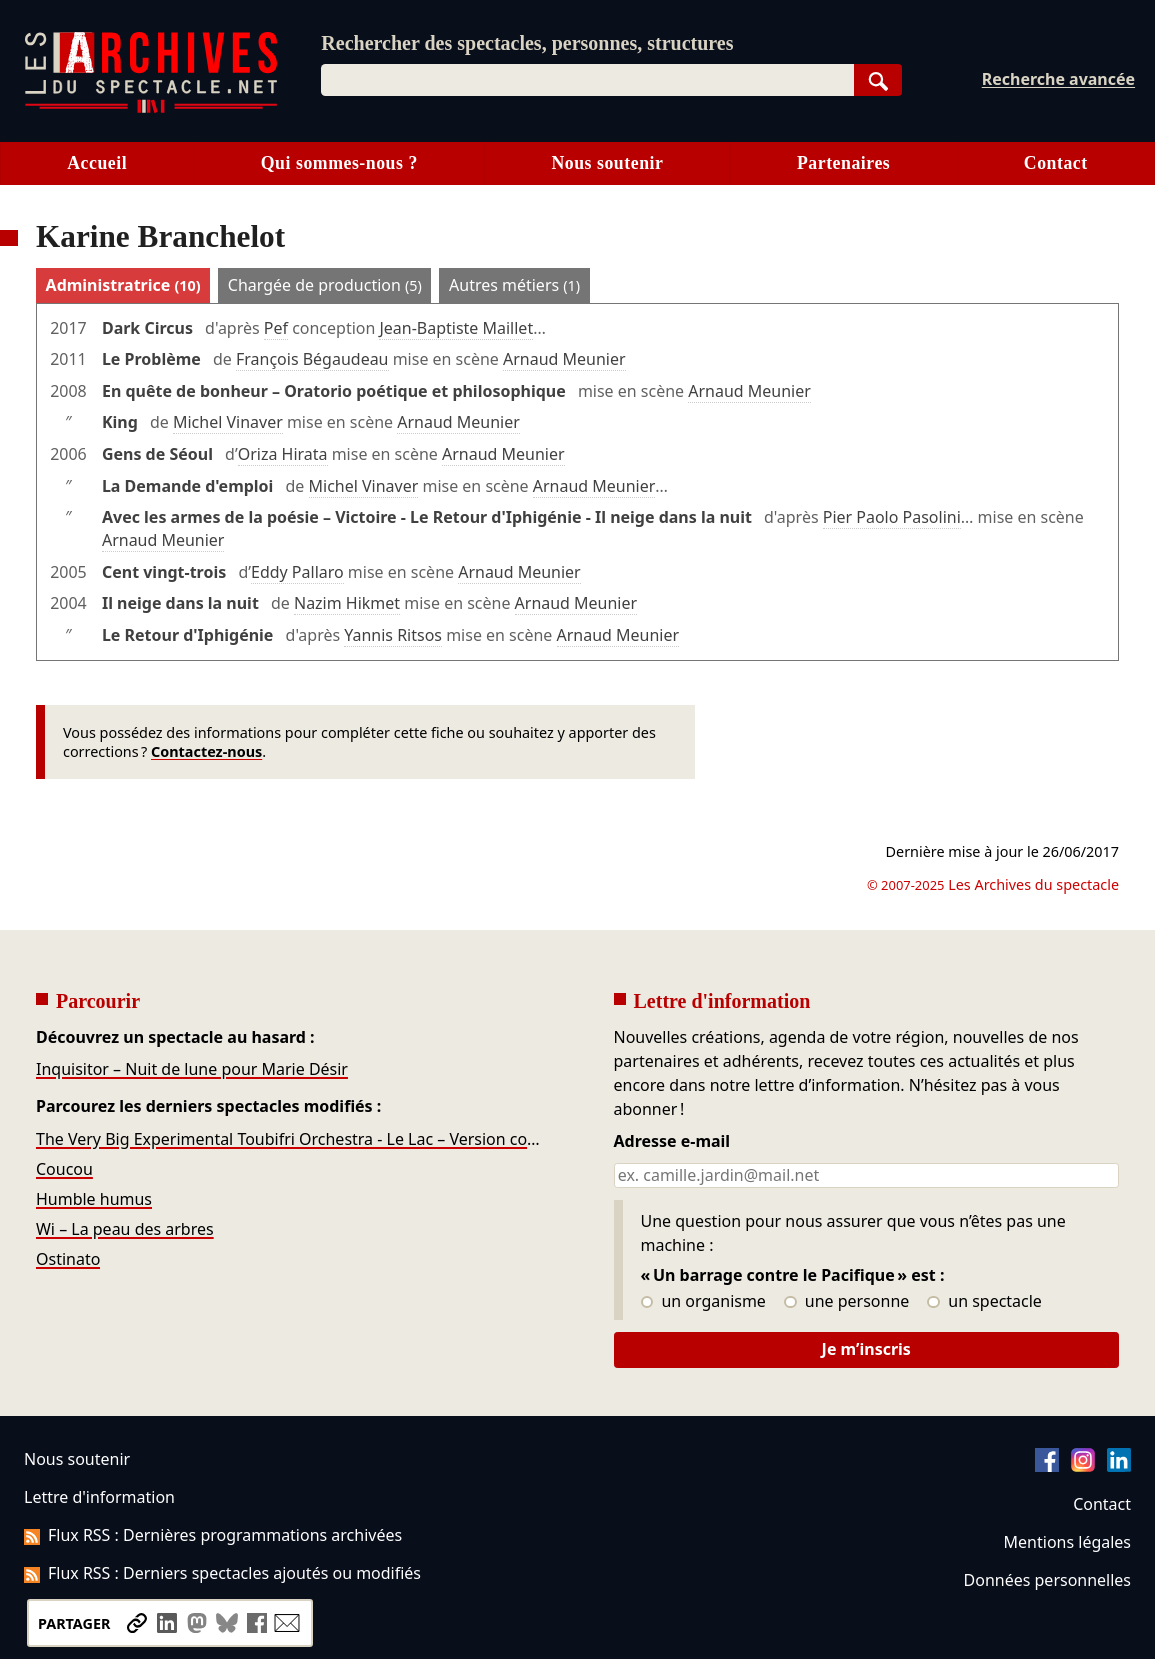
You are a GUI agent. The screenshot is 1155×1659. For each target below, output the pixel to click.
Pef (276, 328)
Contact (1056, 163)
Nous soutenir (607, 163)
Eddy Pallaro (297, 572)
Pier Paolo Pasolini (892, 517)
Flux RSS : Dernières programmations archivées (213, 1535)
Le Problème (151, 359)
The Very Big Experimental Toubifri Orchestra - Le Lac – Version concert (289, 1139)
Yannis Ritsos (393, 635)
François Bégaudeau (312, 359)
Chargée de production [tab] (325, 285)
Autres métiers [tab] (514, 285)
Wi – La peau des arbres (125, 1229)
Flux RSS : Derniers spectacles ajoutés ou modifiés (222, 1573)
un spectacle (984, 1302)
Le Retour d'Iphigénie (187, 635)
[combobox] (587, 80)
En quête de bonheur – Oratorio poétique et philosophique (334, 391)
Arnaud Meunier (564, 359)
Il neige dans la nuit (180, 603)
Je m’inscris (866, 1349)
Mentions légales (1067, 1542)
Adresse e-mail (672, 1142)
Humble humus (94, 1199)
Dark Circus (147, 328)
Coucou (64, 1169)
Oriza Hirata (283, 454)
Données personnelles (1047, 1580)
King (120, 422)
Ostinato (68, 1259)
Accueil (97, 163)
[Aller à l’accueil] (151, 108)
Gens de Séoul (157, 454)
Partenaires (843, 163)
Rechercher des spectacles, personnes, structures (527, 43)
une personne (846, 1302)
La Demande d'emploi (187, 486)
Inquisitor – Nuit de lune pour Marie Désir (192, 1069)
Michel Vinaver (228, 422)
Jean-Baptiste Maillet (456, 328)
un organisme (703, 1302)
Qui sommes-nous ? (339, 163)
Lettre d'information (99, 1497)
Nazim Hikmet (347, 603)
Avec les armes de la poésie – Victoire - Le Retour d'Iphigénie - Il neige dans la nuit (427, 517)
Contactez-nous (206, 751)
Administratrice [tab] (123, 285)
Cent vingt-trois (164, 572)
